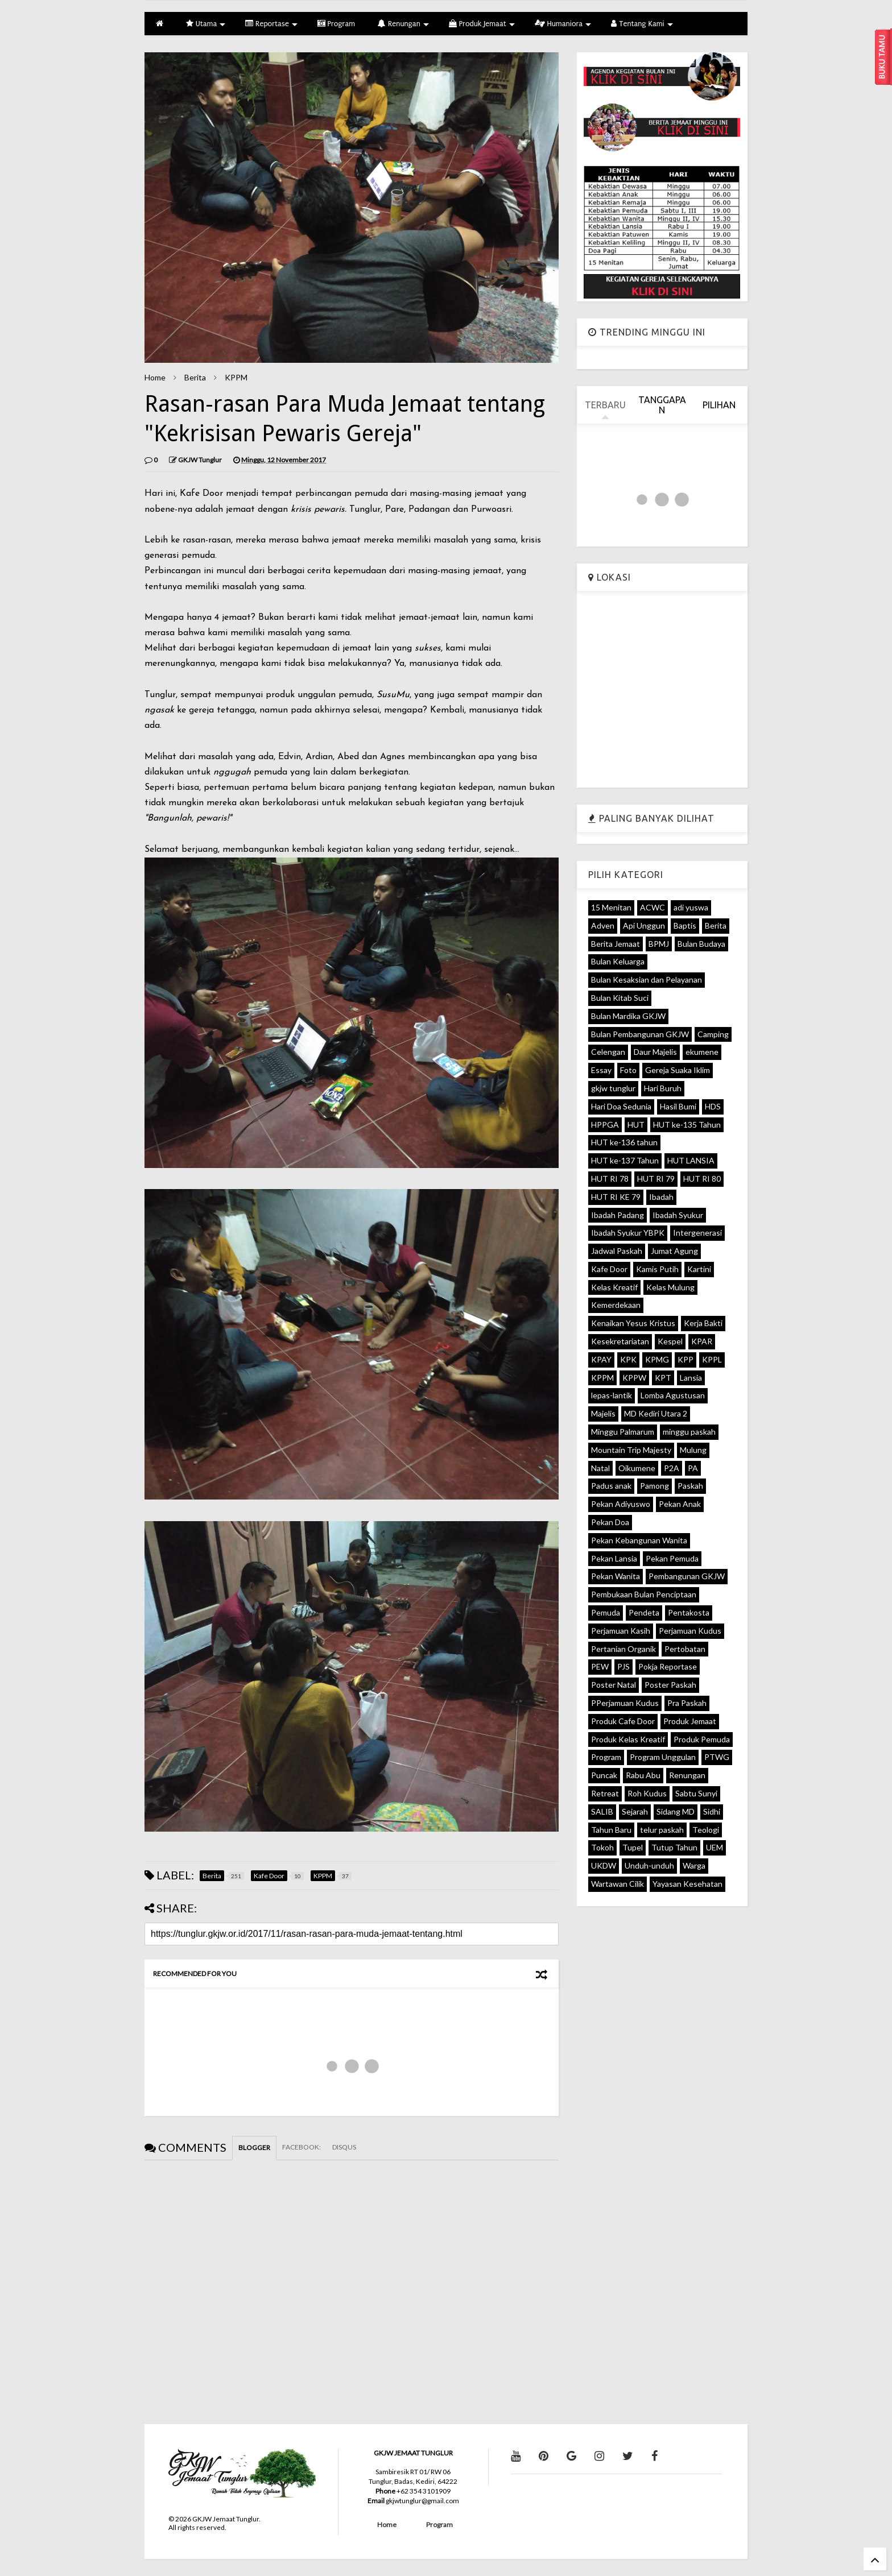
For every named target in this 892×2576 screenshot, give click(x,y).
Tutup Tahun (674, 1847)
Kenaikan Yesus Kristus (633, 1323)
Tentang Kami (642, 23)
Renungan (403, 23)
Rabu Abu (643, 1775)
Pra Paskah (687, 1703)
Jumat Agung (674, 1251)
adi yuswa (691, 907)
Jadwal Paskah (616, 1251)
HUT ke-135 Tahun (687, 1124)
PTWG (716, 1757)
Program (336, 23)
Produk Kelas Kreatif (628, 1739)
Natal (600, 1468)
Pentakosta (688, 1612)
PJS (623, 1666)
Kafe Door (609, 1269)
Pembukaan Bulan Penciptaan (643, 1594)
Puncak (604, 1775)
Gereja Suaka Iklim (677, 1070)
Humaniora (563, 23)
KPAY (601, 1359)
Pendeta (644, 1612)
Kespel (670, 1341)
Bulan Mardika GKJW (628, 1016)
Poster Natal (613, 1684)
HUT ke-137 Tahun (625, 1160)
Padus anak (611, 1485)
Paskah (690, 1485)
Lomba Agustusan (673, 1395)
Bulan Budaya (701, 944)
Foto (628, 1070)
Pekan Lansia (614, 1558)
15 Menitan (611, 907)
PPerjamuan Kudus (625, 1703)
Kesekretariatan (620, 1341)
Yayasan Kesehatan (687, 1883)
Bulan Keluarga (618, 961)
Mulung (693, 1450)
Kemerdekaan (616, 1305)
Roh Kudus (647, 1793)
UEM (714, 1847)
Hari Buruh (663, 1088)
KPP (685, 1359)
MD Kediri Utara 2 (655, 1413)
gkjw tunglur (613, 1088)
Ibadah (661, 1197)
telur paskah (662, 1829)
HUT (636, 1124)
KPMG (657, 1359)
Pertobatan (684, 1649)
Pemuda (605, 1612)
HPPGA (605, 1124)
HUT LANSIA (691, 1160)
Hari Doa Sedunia (621, 1106)
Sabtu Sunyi (696, 1793)
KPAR (701, 1341)
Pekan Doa (610, 1522)
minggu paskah (689, 1431)
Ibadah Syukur (678, 1215)
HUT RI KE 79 (616, 1197)
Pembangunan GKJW (687, 1576)
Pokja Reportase (667, 1666)
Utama (205, 23)
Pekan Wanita (615, 1576)
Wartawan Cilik (617, 1883)
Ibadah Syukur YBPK (627, 1232)
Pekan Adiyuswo (620, 1504)
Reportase (271, 23)
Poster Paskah (670, 1684)
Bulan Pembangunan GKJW (640, 1034)
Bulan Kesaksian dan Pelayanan (646, 979)
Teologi (705, 1829)
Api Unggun (644, 925)
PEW (600, 1666)
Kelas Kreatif (614, 1287)
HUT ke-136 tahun (624, 1142)
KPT (663, 1377)
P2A (671, 1468)
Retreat (605, 1793)
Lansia (691, 1377)
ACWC (652, 907)
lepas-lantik (611, 1395)
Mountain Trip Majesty (631, 1450)
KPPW (634, 1377)
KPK (628, 1359)
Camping (713, 1034)
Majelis (603, 1413)
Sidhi (711, 1811)
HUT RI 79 (656, 1178)
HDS (713, 1106)
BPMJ (659, 944)
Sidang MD (675, 1811)
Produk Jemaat (482, 23)
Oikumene (636, 1468)
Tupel (632, 1847)
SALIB (602, 1811)
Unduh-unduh (649, 1865)
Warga (694, 1865)
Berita (195, 377)
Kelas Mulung (670, 1287)
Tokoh (602, 1847)
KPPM (236, 377)
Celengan (608, 1052)
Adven (602, 925)
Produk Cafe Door (623, 1721)
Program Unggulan (663, 1757)
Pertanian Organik (623, 1649)
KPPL (712, 1359)
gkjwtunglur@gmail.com (422, 2500)
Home (155, 377)
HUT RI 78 (610, 1178)
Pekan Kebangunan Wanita (639, 1540)
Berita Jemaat (615, 944)
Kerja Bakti (703, 1323)
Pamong (654, 1485)
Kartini (699, 1269)
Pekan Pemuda (672, 1558)
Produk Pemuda (702, 1739)
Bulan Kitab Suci (620, 998)
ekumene (701, 1052)
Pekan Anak (680, 1504)
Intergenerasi (697, 1232)
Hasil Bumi (678, 1106)
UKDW (603, 1865)
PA (693, 1468)
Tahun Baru (611, 1829)
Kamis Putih (657, 1269)
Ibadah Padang (617, 1215)
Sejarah (635, 1811)
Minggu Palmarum (622, 1431)
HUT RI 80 (702, 1178)
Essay (601, 1070)
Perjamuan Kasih (620, 1630)
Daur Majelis (655, 1052)
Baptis (685, 925)
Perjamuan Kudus (690, 1630)
